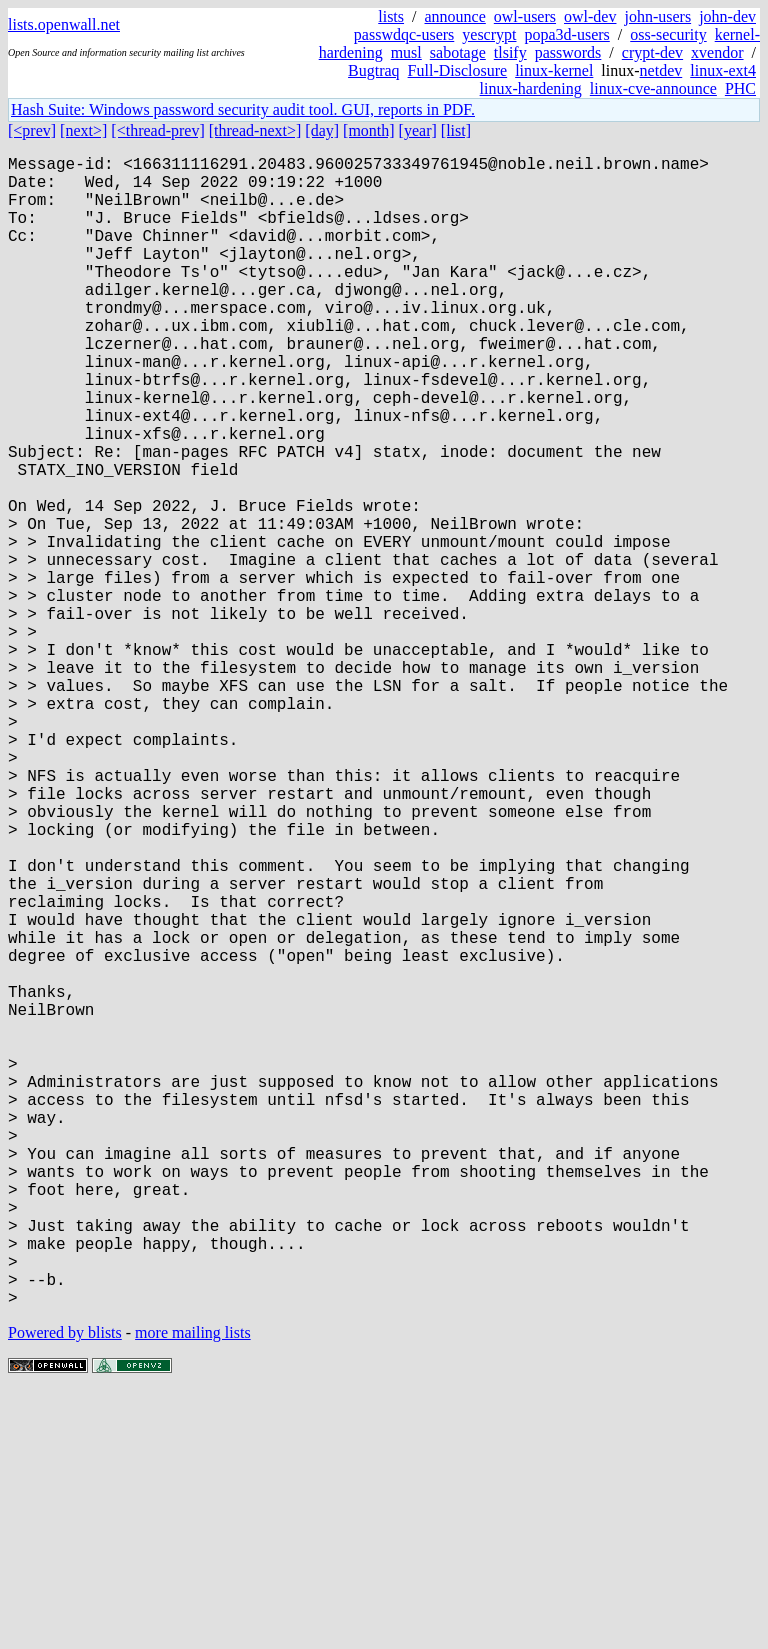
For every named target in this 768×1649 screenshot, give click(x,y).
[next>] (83, 130)
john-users (657, 16)
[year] (418, 130)
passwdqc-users (404, 34)
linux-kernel (554, 70)
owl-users (525, 16)
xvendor (717, 52)
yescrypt (489, 34)
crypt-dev (652, 52)
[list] (456, 130)
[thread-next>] (255, 130)
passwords (568, 52)
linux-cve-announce (653, 88)
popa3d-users (566, 34)
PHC (740, 88)
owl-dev (590, 16)
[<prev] (32, 130)
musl (406, 52)
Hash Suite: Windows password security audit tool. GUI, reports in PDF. (243, 109)
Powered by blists (65, 1588)
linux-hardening (531, 88)
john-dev (727, 16)
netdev (661, 70)
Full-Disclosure (458, 70)
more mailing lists (193, 1588)
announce (455, 16)
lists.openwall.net (64, 24)
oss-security (668, 34)
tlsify (510, 52)
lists (391, 16)
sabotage (458, 52)
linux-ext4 (723, 70)
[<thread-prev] (157, 130)
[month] (369, 130)
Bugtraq (374, 70)
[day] (322, 130)
